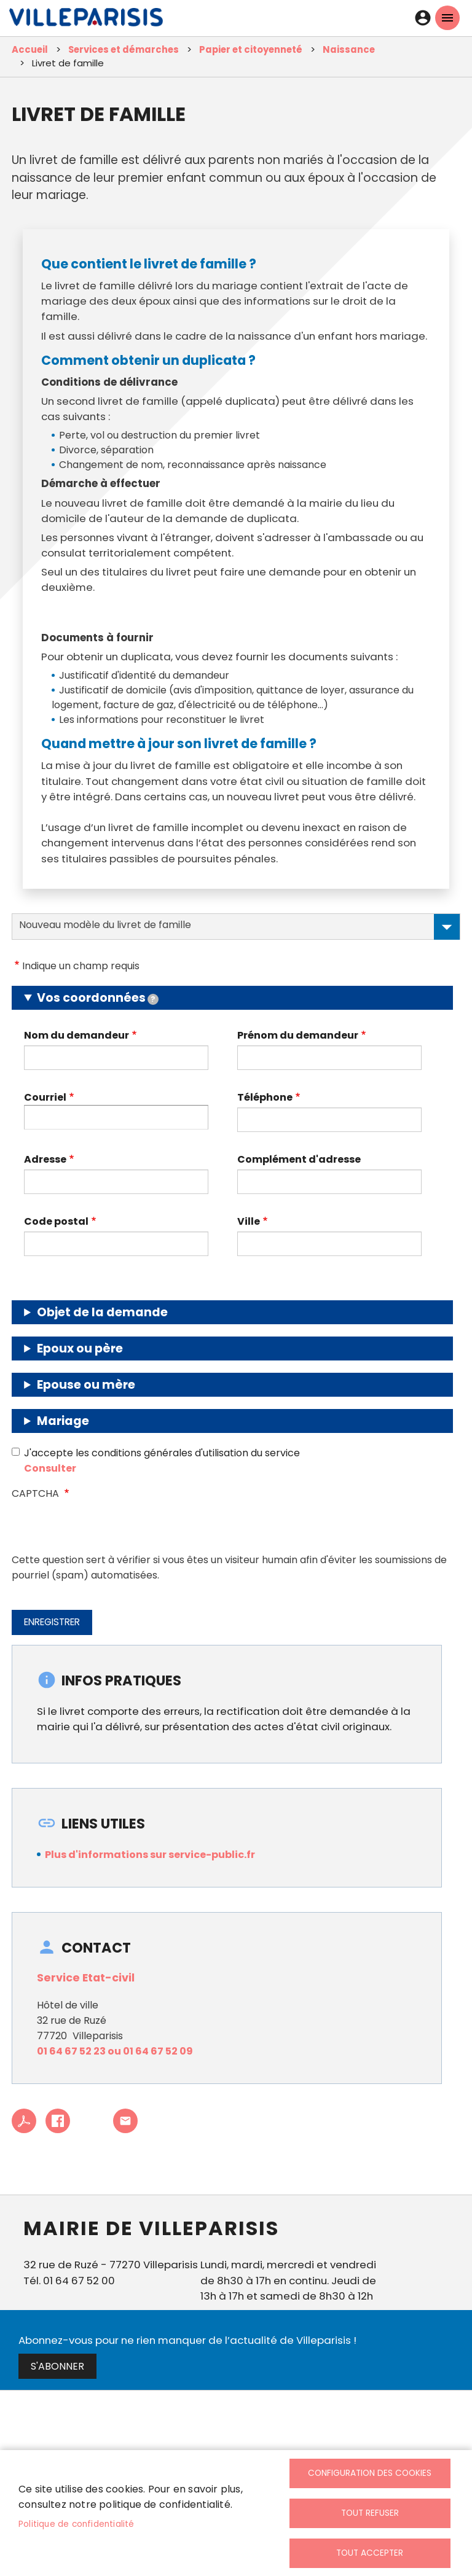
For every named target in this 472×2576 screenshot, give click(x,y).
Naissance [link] (349, 49)
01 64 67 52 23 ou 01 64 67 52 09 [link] (115, 2051)
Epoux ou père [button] (80, 1348)
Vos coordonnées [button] (98, 997)
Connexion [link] (423, 18)
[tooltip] (153, 999)
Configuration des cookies (369, 2473)
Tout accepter (369, 2553)
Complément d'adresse (299, 1159)
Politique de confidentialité (76, 2524)
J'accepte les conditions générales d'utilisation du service (162, 1453)
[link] (86, 20)
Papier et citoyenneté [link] (250, 49)
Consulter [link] (50, 1468)
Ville (248, 1221)
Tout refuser (370, 2513)
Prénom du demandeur (297, 1035)
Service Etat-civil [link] (86, 1977)
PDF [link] (24, 2121)
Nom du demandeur (76, 1035)
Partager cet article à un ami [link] (125, 2121)
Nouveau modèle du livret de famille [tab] (239, 927)
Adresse (45, 1159)
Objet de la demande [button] (102, 1312)
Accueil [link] (30, 49)
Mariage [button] (63, 1421)
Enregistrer (52, 1621)
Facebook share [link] (57, 2121)
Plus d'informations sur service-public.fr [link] (150, 1855)
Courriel (45, 1097)
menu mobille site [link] (447, 18)
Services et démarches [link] (123, 49)
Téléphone (265, 1097)
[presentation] (105, 1528)
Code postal (56, 1221)
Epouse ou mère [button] (86, 1384)
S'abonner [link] (57, 2366)
